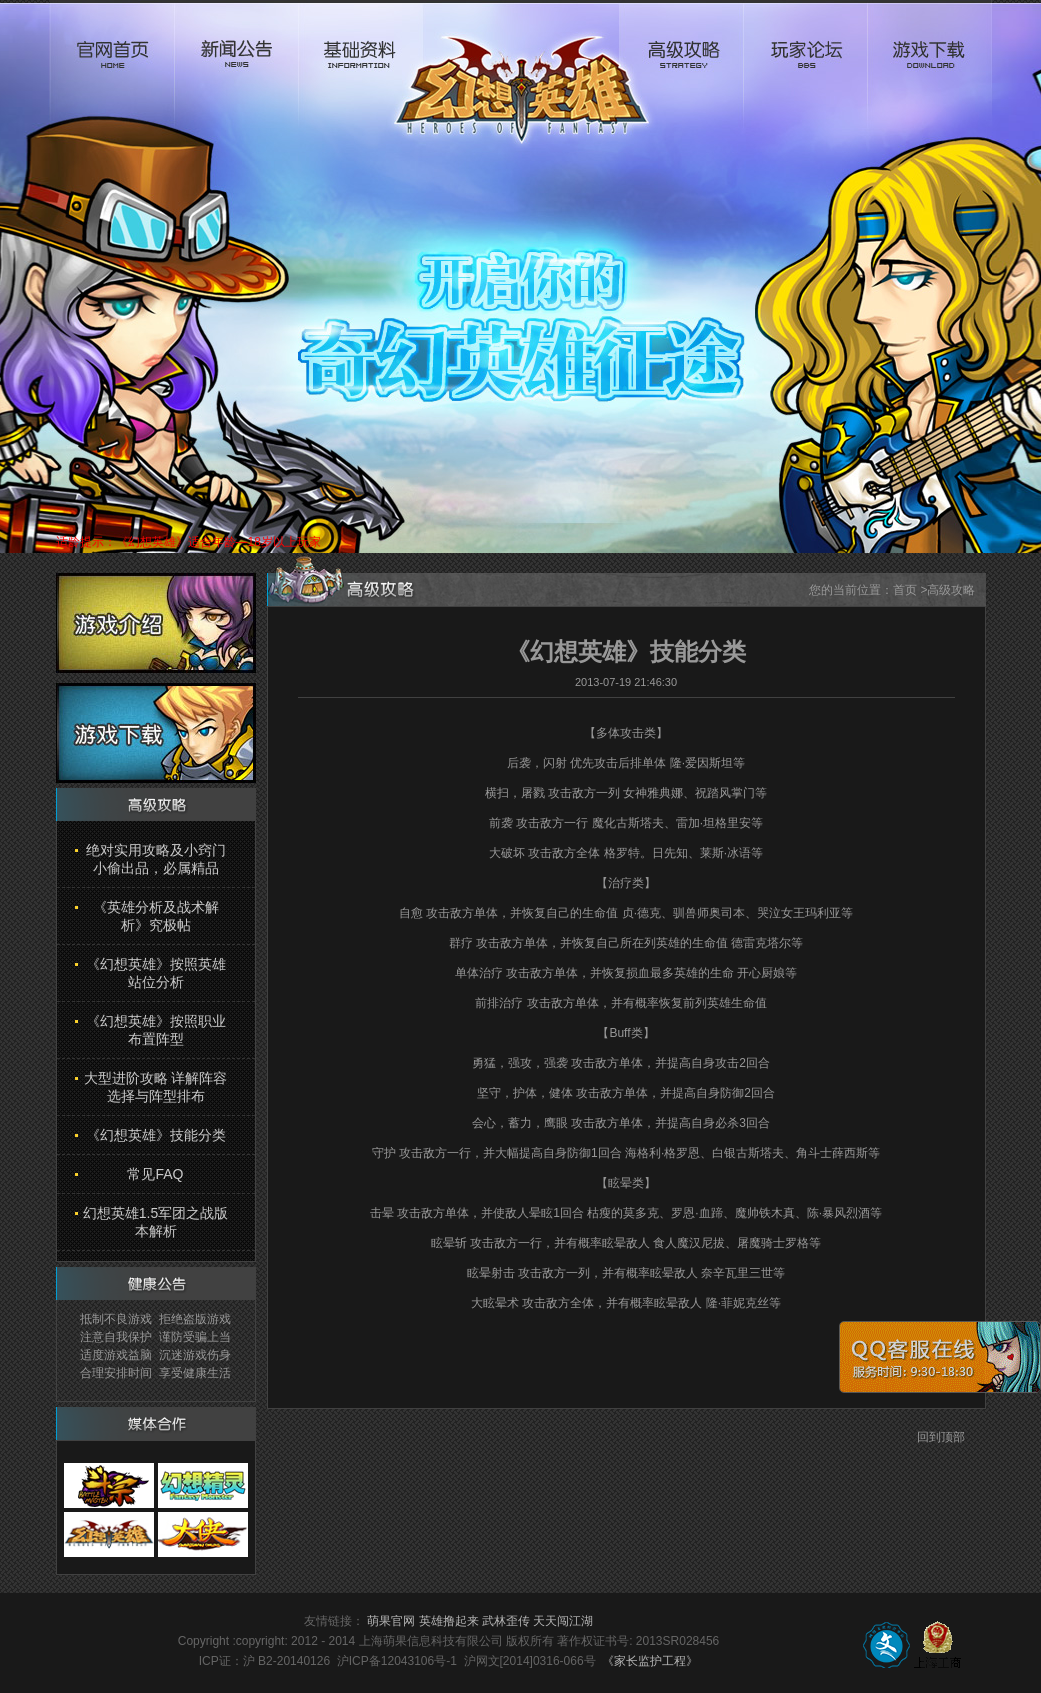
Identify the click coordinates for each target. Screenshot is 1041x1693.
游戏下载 (929, 76)
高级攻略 (681, 76)
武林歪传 (506, 1621)
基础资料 (360, 76)
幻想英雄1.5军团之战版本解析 (155, 1222)
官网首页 (112, 76)
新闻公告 (236, 76)
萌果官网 (391, 1621)
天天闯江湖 (563, 1621)
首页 (905, 590)
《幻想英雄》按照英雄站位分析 (156, 973)
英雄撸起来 (449, 1621)
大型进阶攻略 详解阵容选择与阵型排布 (156, 1087)
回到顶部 (941, 1437)
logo (521, 76)
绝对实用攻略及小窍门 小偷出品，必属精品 (156, 859)
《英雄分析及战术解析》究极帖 (156, 916)
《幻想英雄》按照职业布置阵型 (156, 1030)
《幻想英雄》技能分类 (156, 1135)
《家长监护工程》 (650, 1661)
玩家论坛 (805, 76)
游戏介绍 (156, 623)
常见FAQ (155, 1174)
